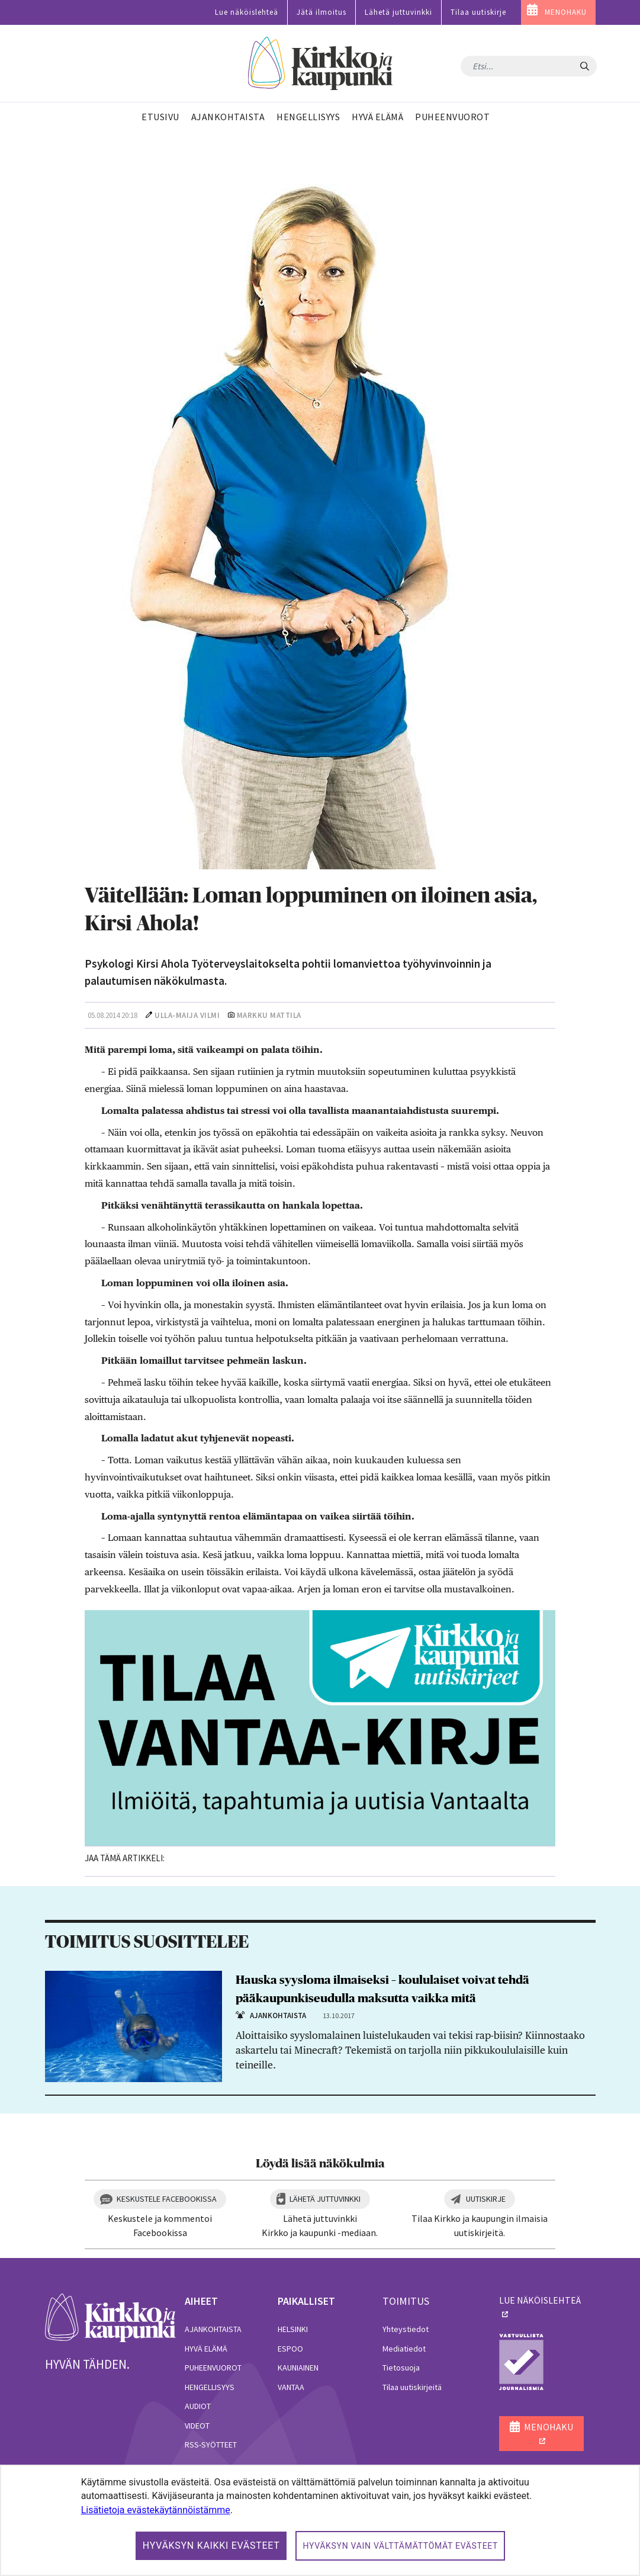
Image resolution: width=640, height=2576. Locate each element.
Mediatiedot (404, 2348)
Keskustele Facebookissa (167, 2198)
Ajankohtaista (213, 2329)
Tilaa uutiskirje (478, 12)
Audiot (198, 2406)
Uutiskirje (486, 2198)
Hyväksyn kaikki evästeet (211, 2545)
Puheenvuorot (213, 2367)
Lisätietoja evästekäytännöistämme (155, 2510)
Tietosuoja (401, 2367)
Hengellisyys (209, 2387)
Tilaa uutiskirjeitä (412, 2387)
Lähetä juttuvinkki (398, 12)
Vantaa (291, 2387)
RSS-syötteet (211, 2444)
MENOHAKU (566, 12)
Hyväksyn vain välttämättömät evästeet (400, 2546)
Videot (197, 2425)
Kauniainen (298, 2367)
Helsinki (293, 2329)
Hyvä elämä (206, 2348)
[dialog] (320, 2520)
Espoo (290, 2348)
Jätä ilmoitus (321, 12)
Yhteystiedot (405, 2329)
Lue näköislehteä (246, 12)
